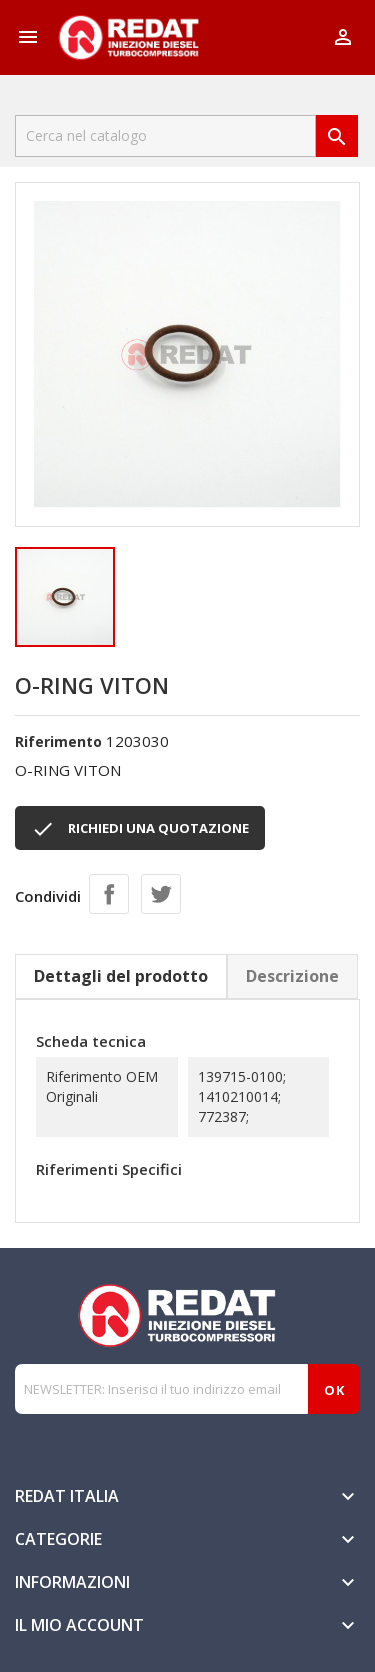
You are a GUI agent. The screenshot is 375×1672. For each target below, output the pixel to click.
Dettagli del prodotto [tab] (121, 976)
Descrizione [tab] (292, 976)
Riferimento (58, 741)
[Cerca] (165, 136)
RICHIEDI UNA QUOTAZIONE (140, 829)
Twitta (161, 894)
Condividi (109, 894)
